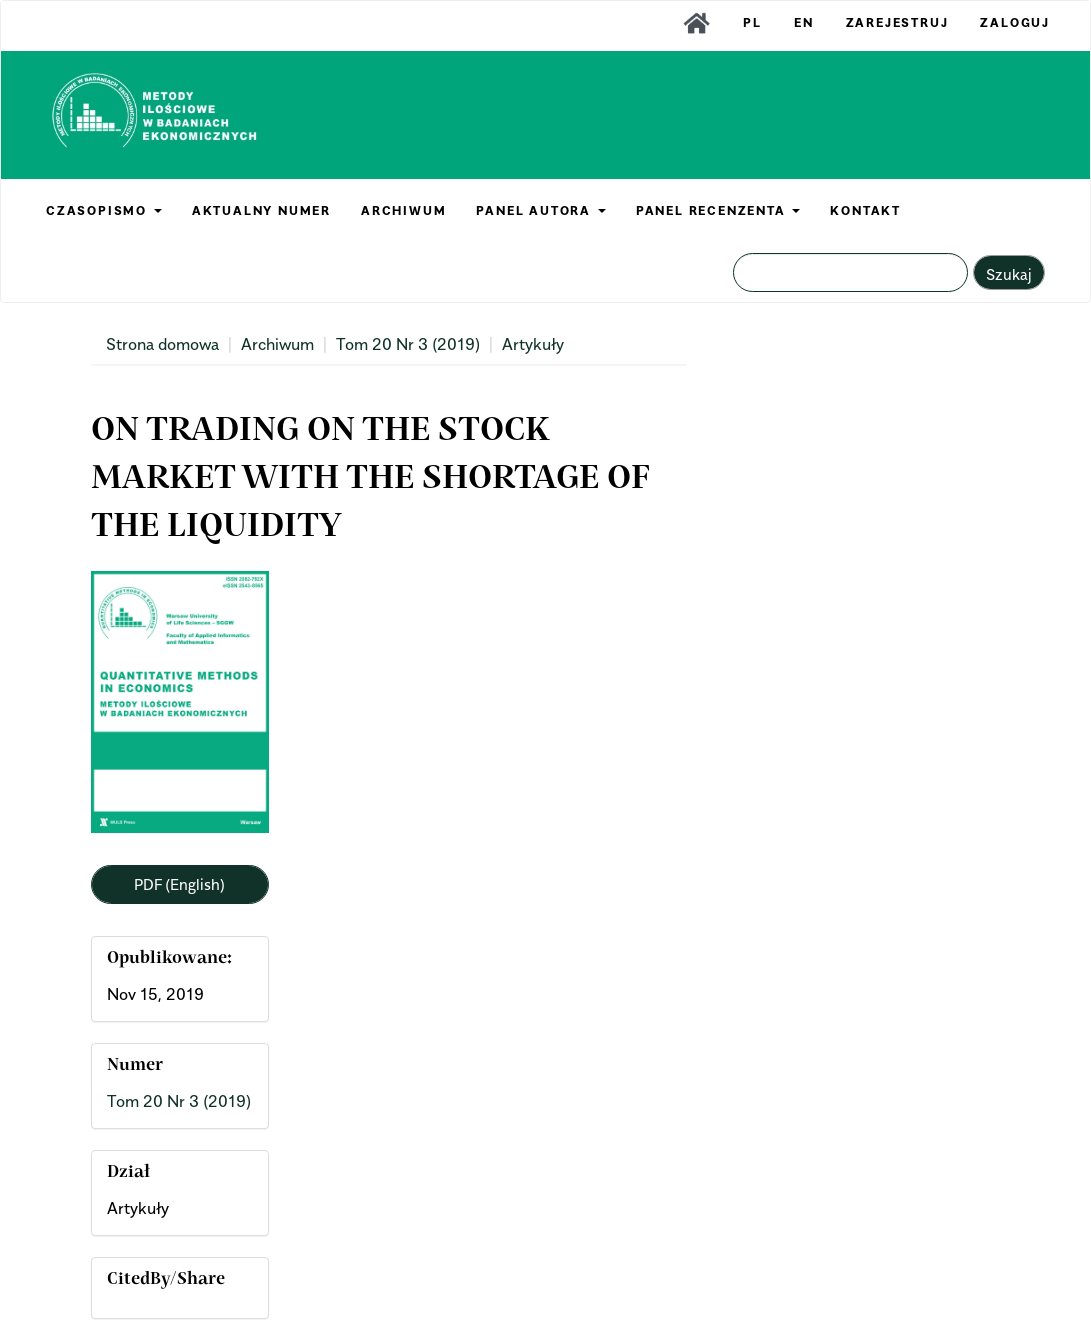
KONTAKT (865, 210)
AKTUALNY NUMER (261, 210)
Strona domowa (162, 344)
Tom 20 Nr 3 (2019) (408, 344)
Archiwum (277, 344)
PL (752, 22)
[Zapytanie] (850, 272)
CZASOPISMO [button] (104, 210)
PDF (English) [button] (179, 884)
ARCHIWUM (403, 210)
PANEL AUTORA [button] (540, 210)
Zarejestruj (897, 22)
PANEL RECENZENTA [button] (718, 210)
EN (804, 22)
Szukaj (1009, 274)
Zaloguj (1015, 22)
